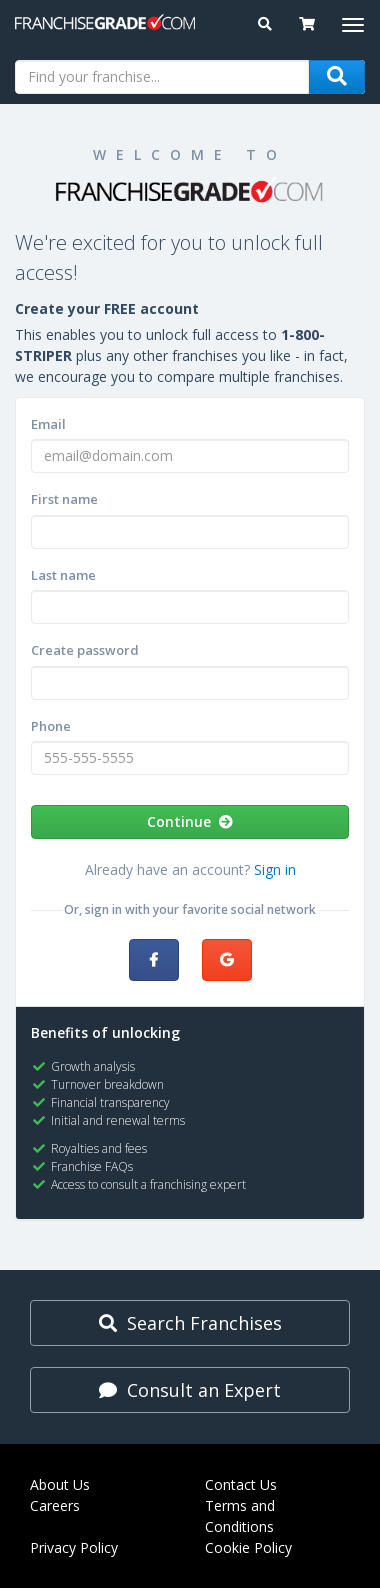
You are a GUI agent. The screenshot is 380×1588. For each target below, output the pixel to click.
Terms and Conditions (240, 1516)
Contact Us (241, 1484)
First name (64, 499)
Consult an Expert (190, 1390)
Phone (51, 726)
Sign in (275, 869)
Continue (190, 821)
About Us (60, 1484)
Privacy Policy (74, 1547)
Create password (85, 650)
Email (48, 424)
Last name (63, 575)
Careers (55, 1505)
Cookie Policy (248, 1547)
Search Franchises (190, 1323)
